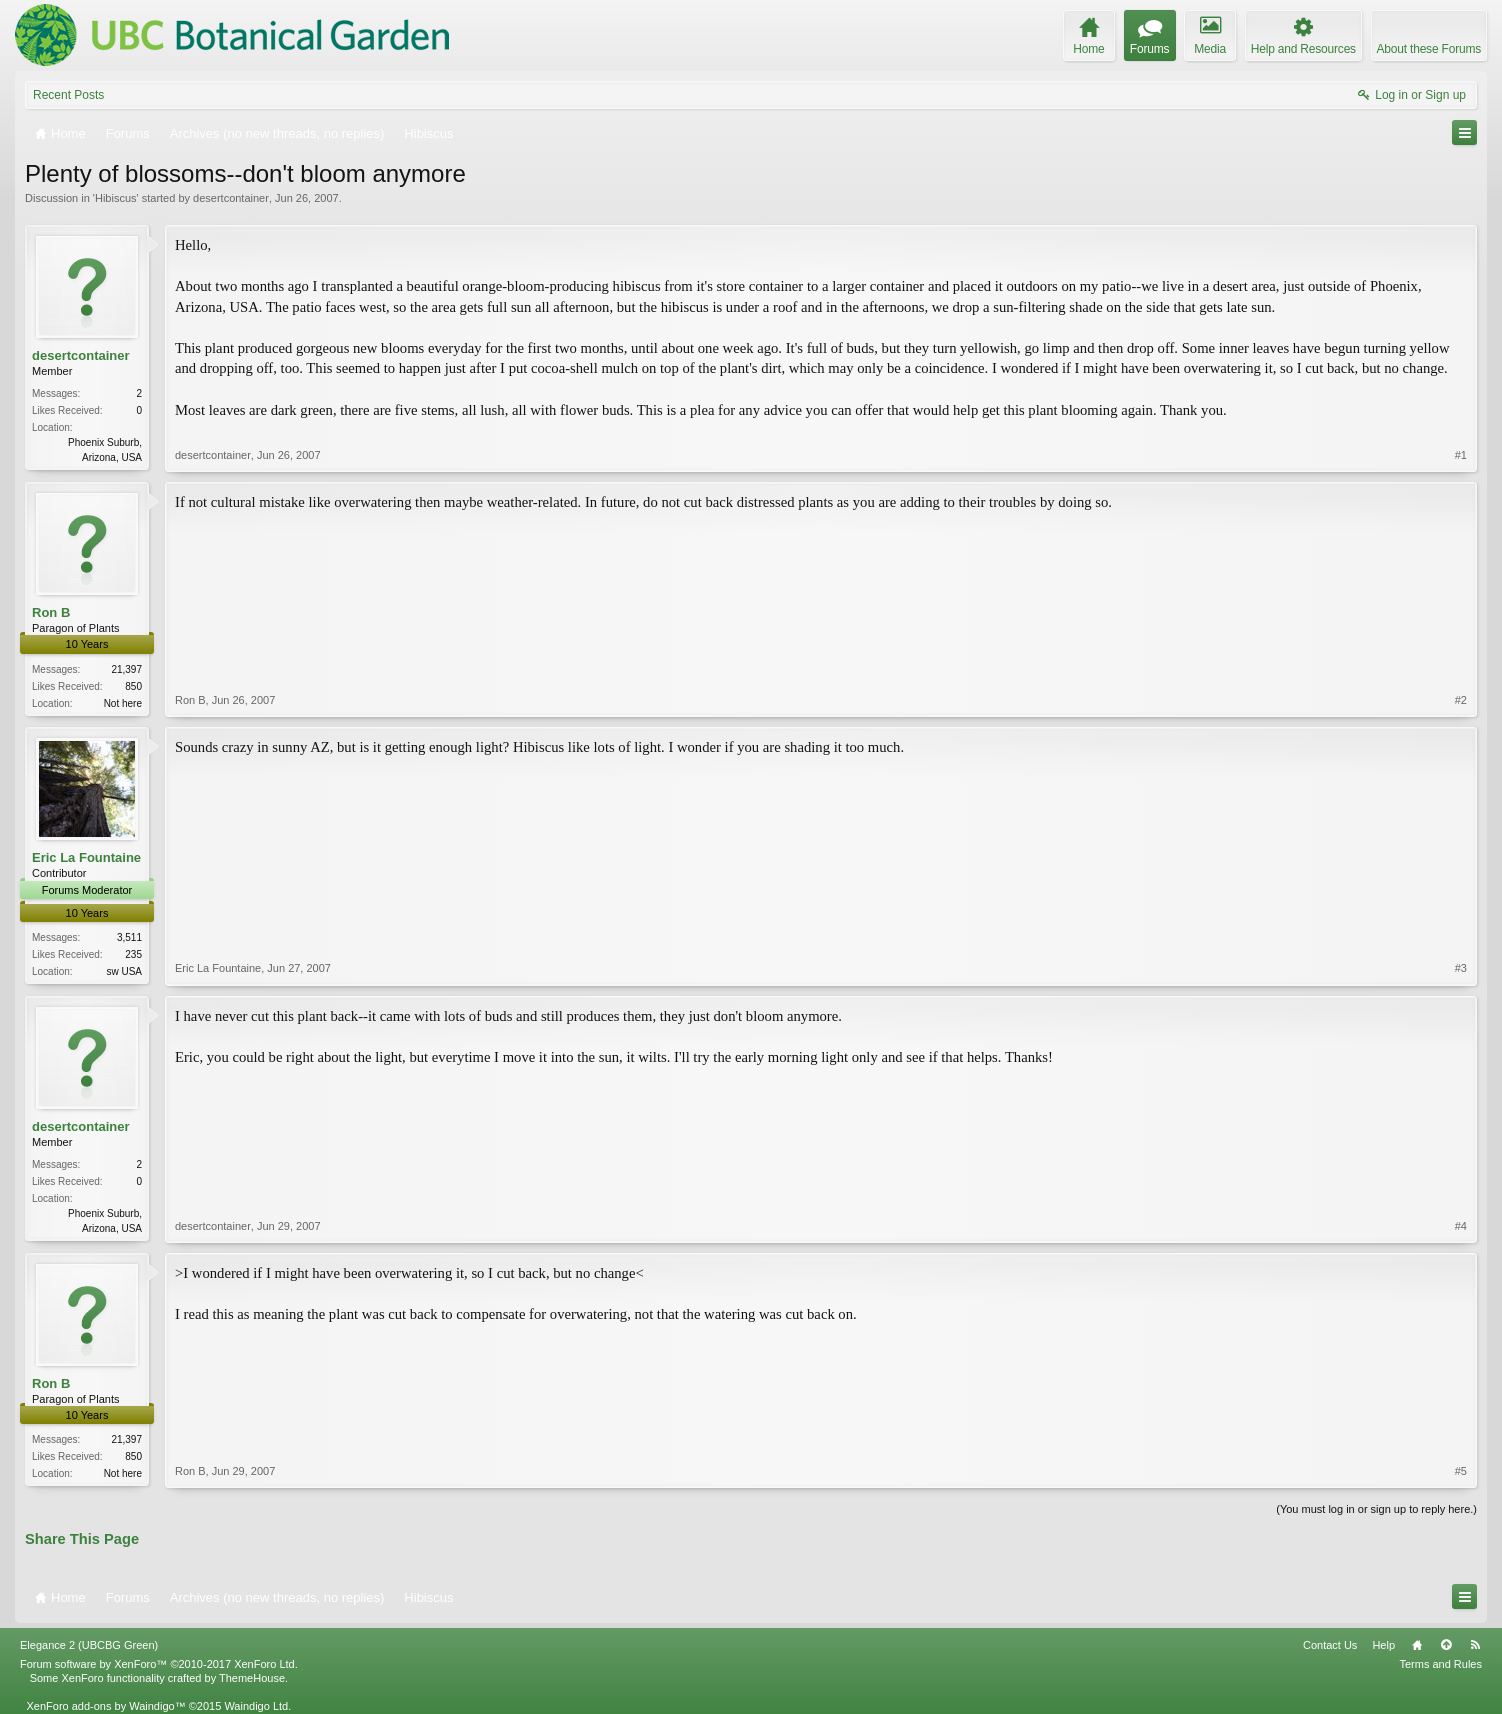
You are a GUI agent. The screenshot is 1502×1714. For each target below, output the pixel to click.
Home (1417, 1645)
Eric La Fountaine (86, 857)
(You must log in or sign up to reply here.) (1376, 1509)
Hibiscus (116, 198)
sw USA (124, 971)
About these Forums (1429, 49)
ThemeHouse (252, 1678)
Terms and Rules (1440, 1664)
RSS (1475, 1645)
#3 (1461, 968)
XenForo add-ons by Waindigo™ (105, 1706)
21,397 (126, 669)
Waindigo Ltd (256, 1706)
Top (1446, 1645)
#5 (1461, 1471)
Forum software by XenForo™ (159, 1664)
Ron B (51, 612)
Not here (123, 703)
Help (1383, 1645)
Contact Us (1330, 1645)
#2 (1461, 700)
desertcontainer (231, 198)
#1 (1461, 455)
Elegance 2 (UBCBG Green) (89, 1645)
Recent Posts (68, 95)
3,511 (129, 937)
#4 (1461, 1226)
